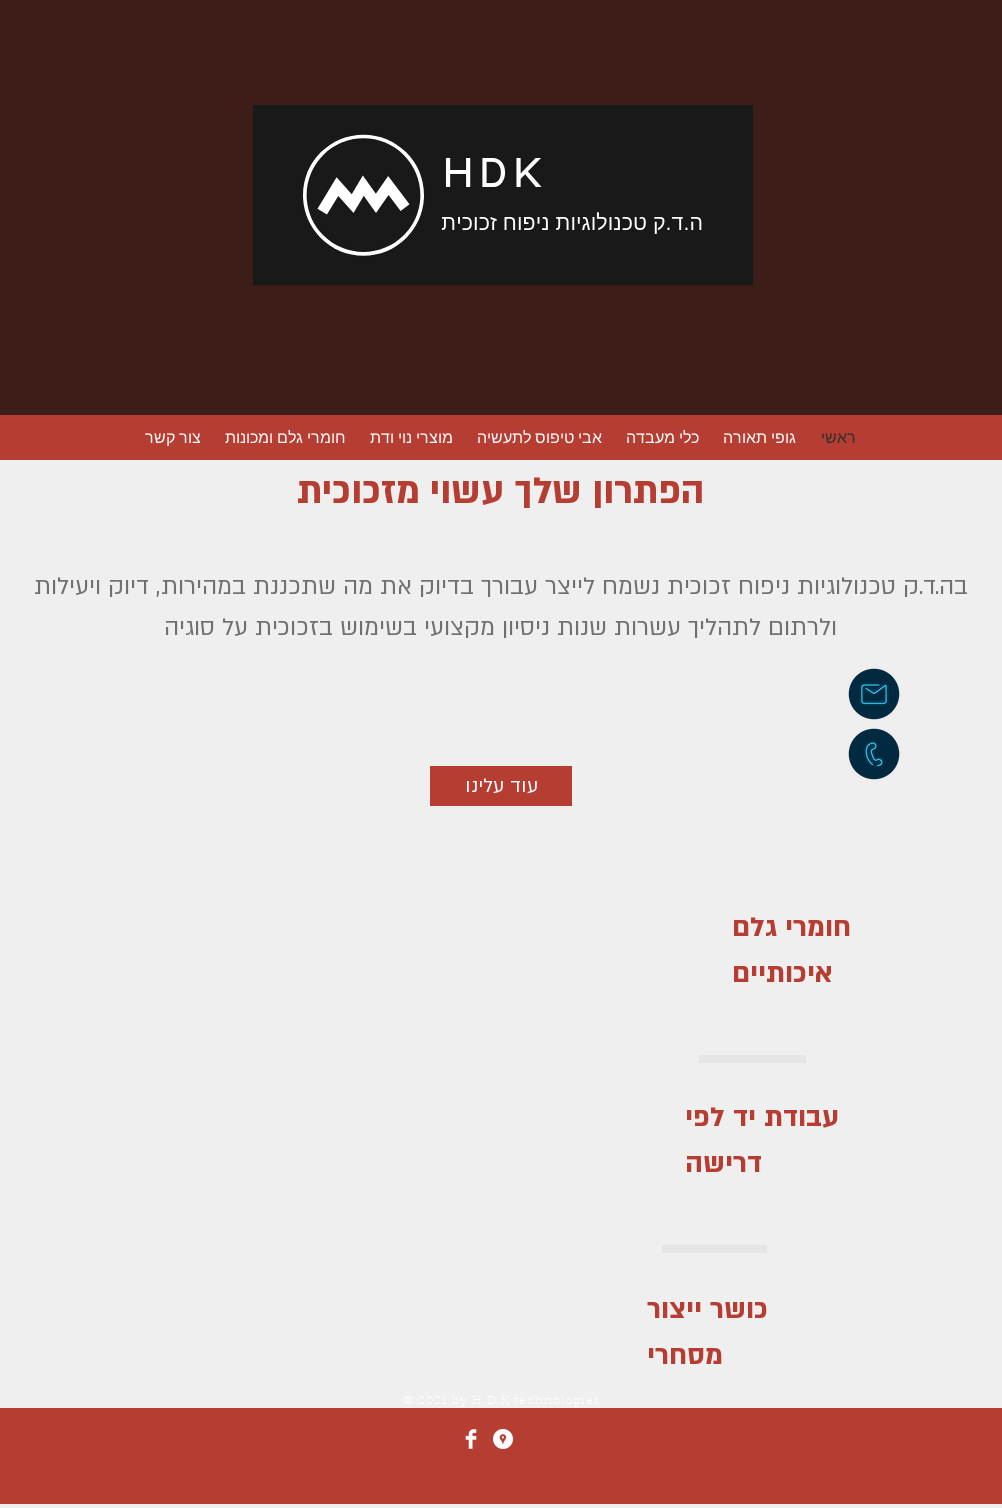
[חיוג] (874, 754)
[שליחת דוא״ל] (874, 694)
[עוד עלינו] (501, 786)
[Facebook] (471, 1439)
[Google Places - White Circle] (503, 1439)
